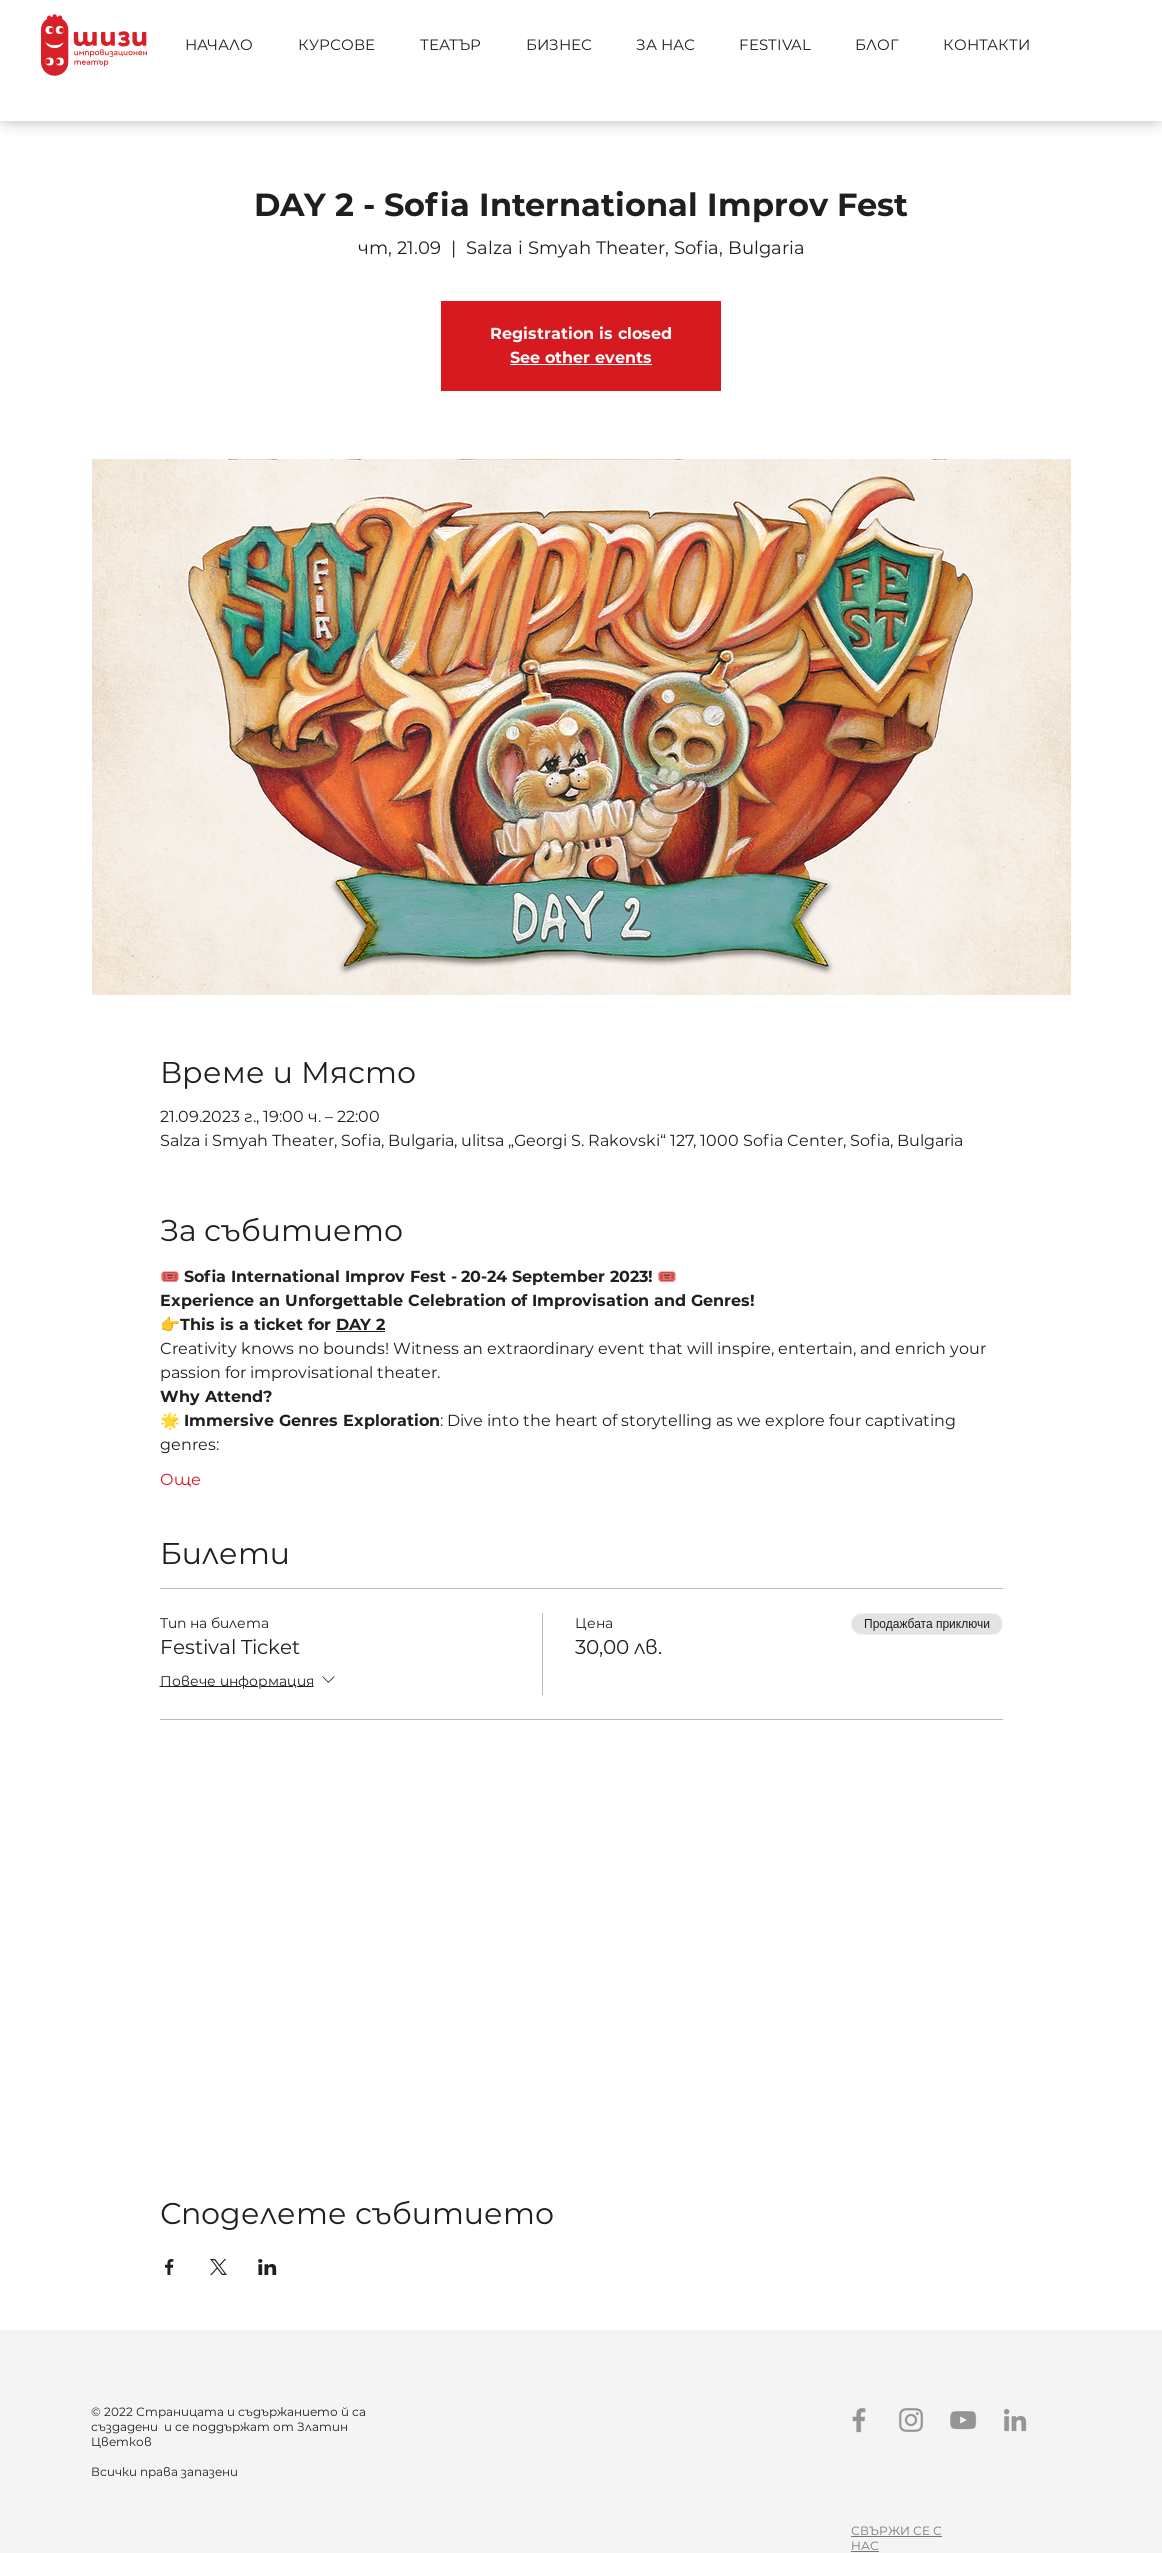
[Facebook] (859, 2420)
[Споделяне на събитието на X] (218, 2267)
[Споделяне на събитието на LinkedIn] (267, 2267)
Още (180, 1479)
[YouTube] (963, 2420)
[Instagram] (911, 2420)
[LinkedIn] (1015, 2420)
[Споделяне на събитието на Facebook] (169, 2267)
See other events (581, 357)
